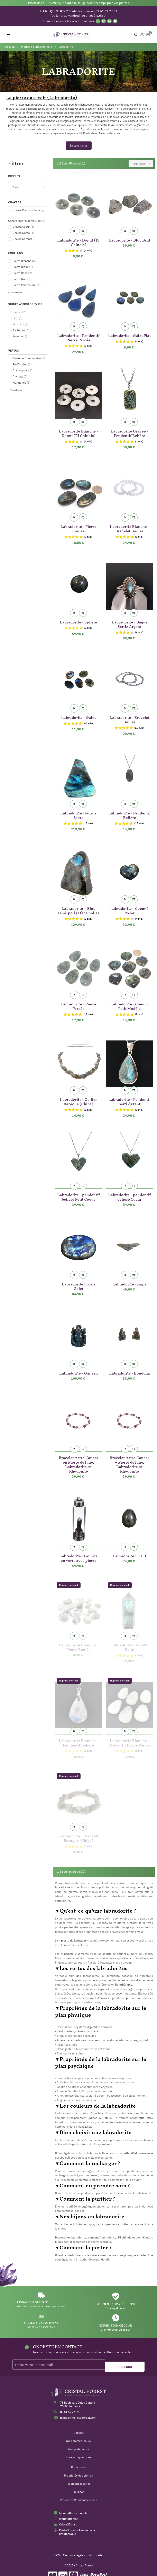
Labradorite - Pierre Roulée (78, 528)
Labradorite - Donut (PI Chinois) (78, 241)
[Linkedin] (109, 21)
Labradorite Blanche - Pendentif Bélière (78, 1742)
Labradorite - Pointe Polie (129, 1646)
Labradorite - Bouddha (129, 1372)
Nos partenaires (78, 2449)
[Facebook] (98, 21)
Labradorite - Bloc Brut (129, 239)
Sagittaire (22, 330)
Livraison (78, 2492)
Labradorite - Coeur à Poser (129, 910)
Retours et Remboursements (78, 2500)
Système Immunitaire (29, 358)
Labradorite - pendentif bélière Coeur (129, 1196)
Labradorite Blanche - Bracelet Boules (129, 528)
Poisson (20, 336)
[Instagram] (103, 21)
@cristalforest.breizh (73, 2513)
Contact (79, 2433)
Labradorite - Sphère (78, 621)
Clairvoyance (23, 370)
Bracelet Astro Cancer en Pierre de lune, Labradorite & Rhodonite (78, 1464)
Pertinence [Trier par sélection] (142, 163)
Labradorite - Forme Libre (78, 814)
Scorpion (20, 324)
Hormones (21, 382)
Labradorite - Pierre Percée (78, 1005)
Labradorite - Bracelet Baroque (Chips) (78, 1837)
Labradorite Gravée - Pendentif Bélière (129, 432)
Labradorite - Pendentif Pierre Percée (78, 337)
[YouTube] (115, 21)
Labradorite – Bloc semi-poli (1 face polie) (78, 910)
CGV (57, 2555)
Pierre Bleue (23, 267)
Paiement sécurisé (79, 2484)
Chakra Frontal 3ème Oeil (27, 221)
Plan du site (95, 2555)
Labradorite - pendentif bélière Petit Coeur (78, 1196)
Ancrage (20, 376)
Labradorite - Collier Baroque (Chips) (78, 1101)
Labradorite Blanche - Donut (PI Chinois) (78, 432)
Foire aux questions (78, 2457)
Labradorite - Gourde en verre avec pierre (78, 1557)
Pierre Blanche (24, 261)
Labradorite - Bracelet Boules (129, 719)
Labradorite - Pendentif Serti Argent (129, 1101)
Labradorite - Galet (78, 716)
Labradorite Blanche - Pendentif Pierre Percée (129, 1742)
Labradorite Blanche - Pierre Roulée (78, 1646)
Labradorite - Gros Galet (78, 1285)
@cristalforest (68, 2519)
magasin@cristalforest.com (78, 2417)
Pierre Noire (23, 279)
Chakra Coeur (23, 226)
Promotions (78, 2467)
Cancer (20, 312)
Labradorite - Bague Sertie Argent (129, 623)
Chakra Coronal (24, 239)
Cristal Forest (68, 2524)
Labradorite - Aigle (129, 1283)
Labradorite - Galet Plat (129, 334)
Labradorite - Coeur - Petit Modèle (129, 1005)
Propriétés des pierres (78, 2475)
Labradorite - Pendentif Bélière (129, 814)
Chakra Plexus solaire (28, 210)
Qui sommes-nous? (78, 2441)
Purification (22, 364)
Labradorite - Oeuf (129, 1555)
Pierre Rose (22, 273)
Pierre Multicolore (27, 285)
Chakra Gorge (23, 233)
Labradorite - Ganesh (78, 1372)
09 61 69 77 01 (69, 2412)
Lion (17, 318)
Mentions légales (74, 2555)
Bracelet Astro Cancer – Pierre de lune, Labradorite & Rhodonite (129, 1464)
